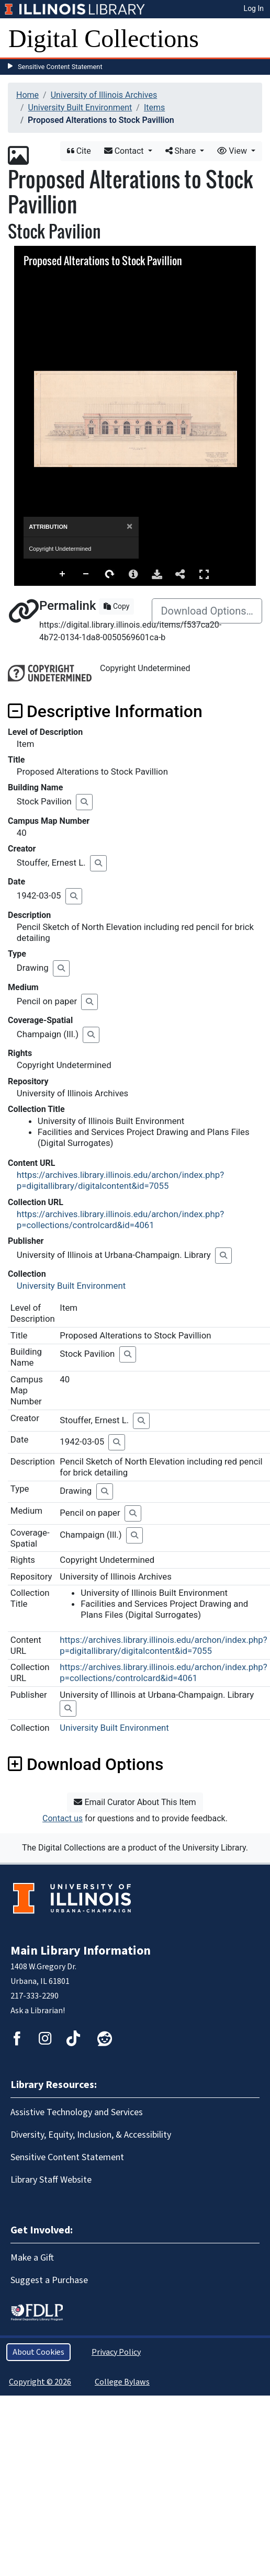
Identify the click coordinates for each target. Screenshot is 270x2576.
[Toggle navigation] (255, 38)
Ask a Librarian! (37, 2010)
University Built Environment (80, 107)
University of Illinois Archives (104, 95)
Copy (116, 606)
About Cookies (38, 2352)
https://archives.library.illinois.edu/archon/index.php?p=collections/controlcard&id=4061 (120, 1219)
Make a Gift (32, 2257)
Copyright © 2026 (40, 2382)
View (233, 151)
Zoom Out (86, 574)
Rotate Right (110, 574)
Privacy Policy (116, 2352)
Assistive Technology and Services (76, 2112)
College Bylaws (122, 2382)
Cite (79, 151)
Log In (254, 8)
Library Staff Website (51, 2179)
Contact (125, 151)
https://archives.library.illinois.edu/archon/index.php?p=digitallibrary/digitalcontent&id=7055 (120, 1180)
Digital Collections (103, 38)
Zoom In (63, 574)
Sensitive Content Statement (60, 67)
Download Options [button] (85, 1764)
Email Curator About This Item (135, 1802)
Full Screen (204, 574)
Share (181, 151)
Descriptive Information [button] (105, 711)
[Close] (129, 526)
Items (154, 107)
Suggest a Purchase (49, 2280)
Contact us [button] (62, 1818)
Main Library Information (80, 1951)
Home (27, 95)
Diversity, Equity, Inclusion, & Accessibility (90, 2134)
